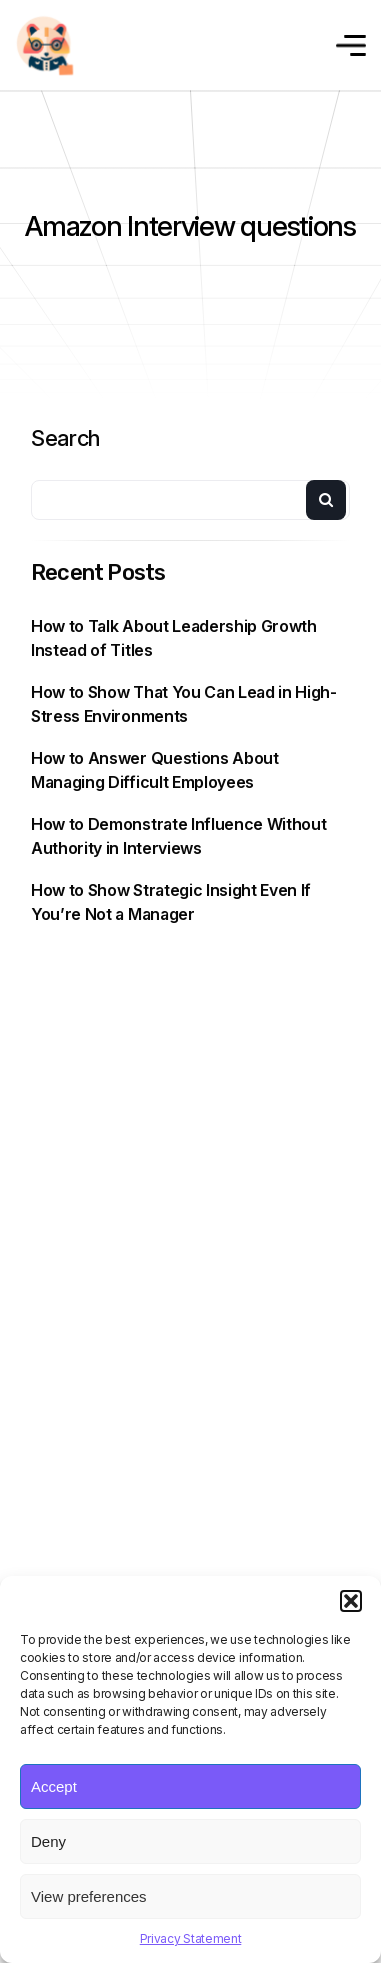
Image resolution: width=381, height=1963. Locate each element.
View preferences (89, 1896)
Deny (48, 1841)
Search (65, 438)
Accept (54, 1786)
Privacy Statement (191, 1938)
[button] (351, 1601)
